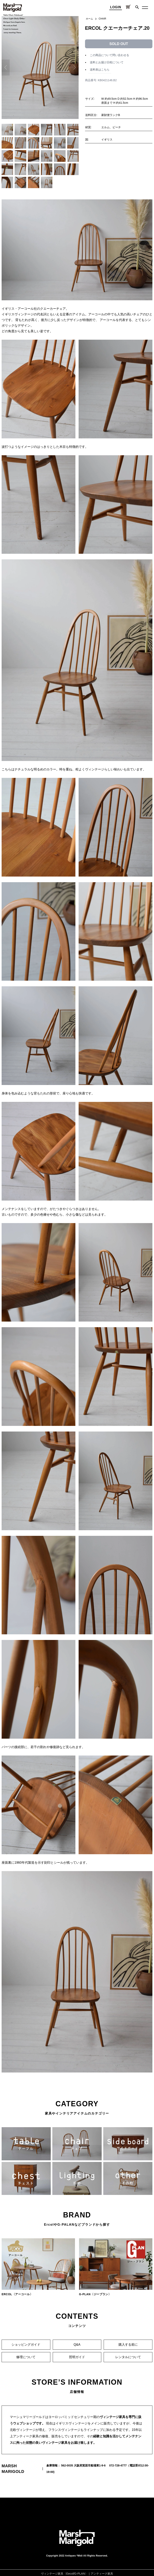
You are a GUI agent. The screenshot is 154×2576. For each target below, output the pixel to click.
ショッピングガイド (25, 2344)
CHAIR (102, 18)
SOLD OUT (118, 44)
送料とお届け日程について (107, 62)
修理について (25, 2357)
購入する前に (128, 2344)
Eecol (69, 2573)
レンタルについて (128, 2357)
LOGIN (115, 7)
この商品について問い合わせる (109, 55)
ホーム (89, 18)
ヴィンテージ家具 (52, 2573)
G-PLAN (79, 2573)
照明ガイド (77, 2357)
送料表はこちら (99, 69)
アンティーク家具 (102, 2573)
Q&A (77, 2344)
